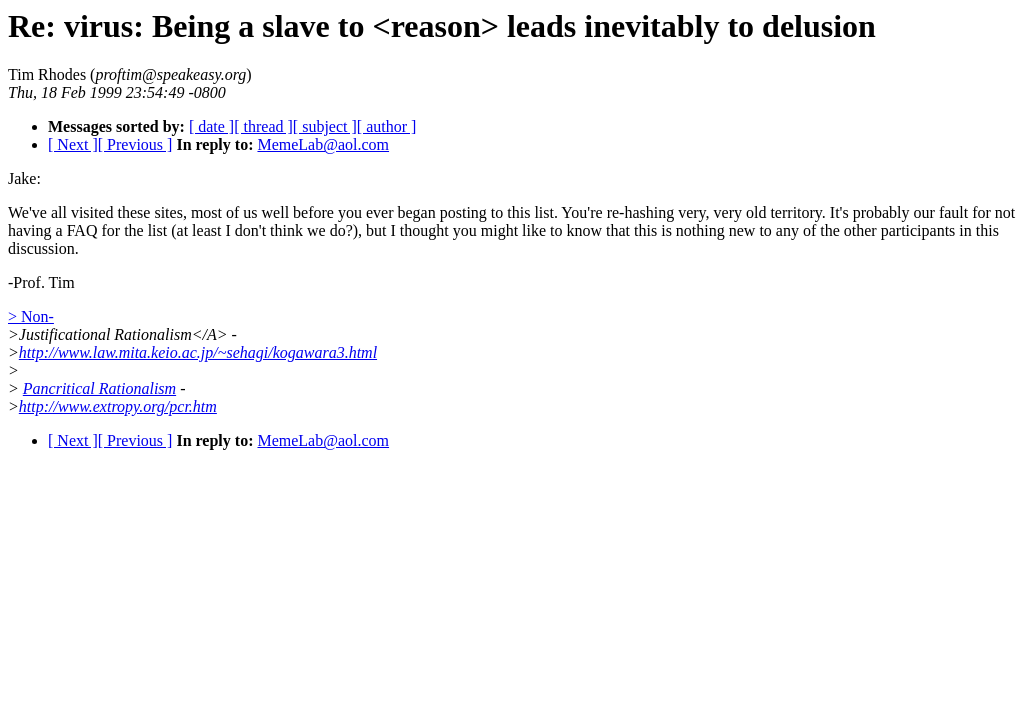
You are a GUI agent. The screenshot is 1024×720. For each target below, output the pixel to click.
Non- (37, 316)
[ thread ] (263, 126)
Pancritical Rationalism (99, 388)
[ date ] (211, 126)
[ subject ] (325, 126)
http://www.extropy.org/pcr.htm (118, 406)
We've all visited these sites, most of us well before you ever (201, 212)
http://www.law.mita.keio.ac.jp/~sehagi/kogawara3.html (198, 352)
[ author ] (387, 126)
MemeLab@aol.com (323, 144)
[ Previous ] (135, 144)
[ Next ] (73, 144)
